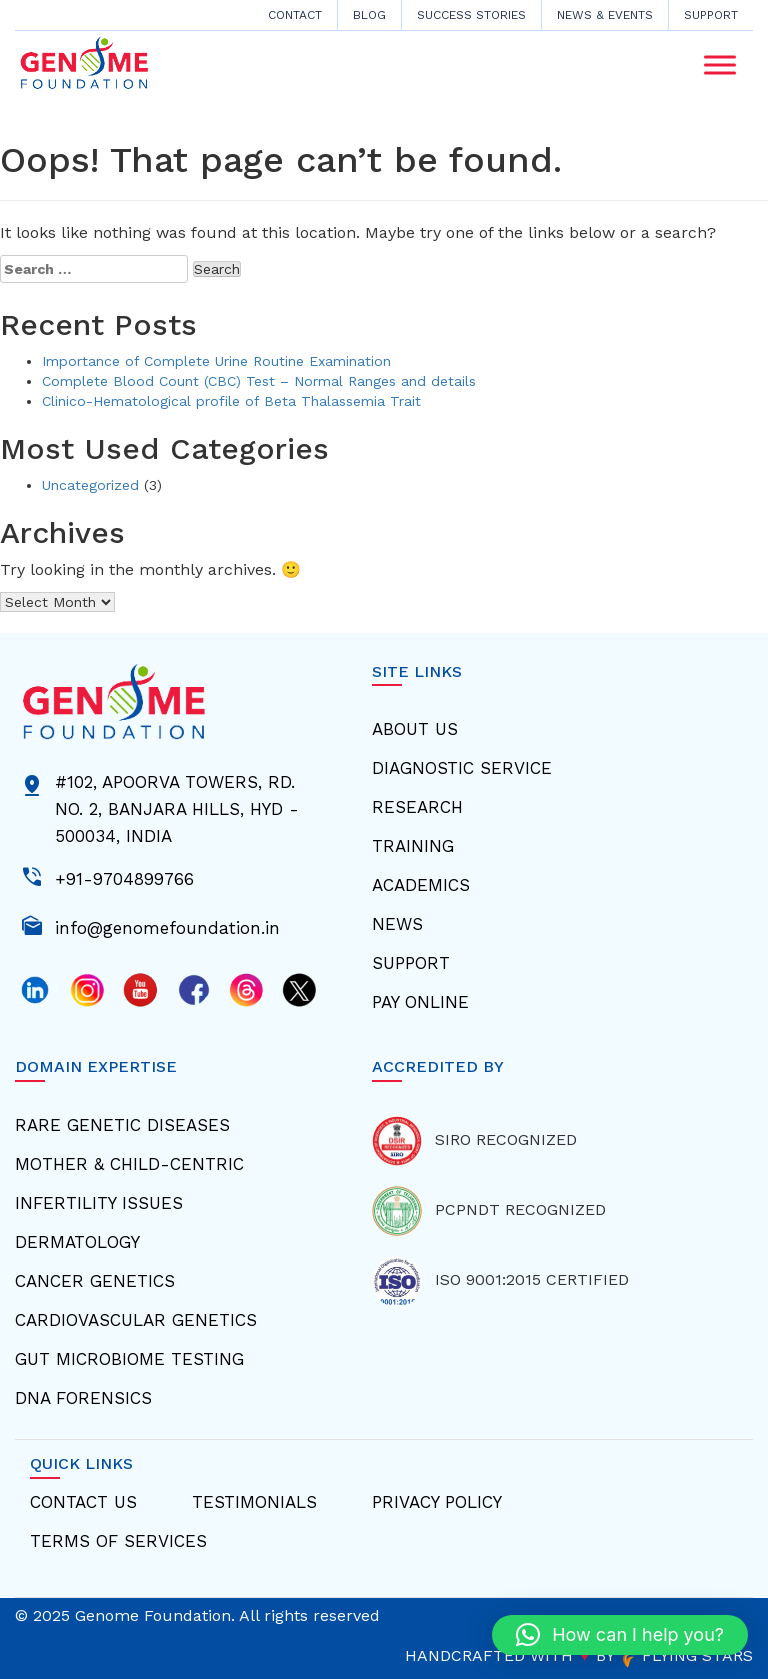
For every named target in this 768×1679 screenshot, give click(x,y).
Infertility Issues (99, 1203)
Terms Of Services (118, 1541)
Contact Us (83, 1502)
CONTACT (295, 15)
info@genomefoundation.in (167, 926)
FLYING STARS (686, 1655)
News (397, 924)
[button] (620, 1635)
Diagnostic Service (462, 768)
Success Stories (471, 15)
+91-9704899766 (124, 877)
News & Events (605, 15)
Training (413, 846)
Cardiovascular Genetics (136, 1320)
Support (711, 15)
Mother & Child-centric (129, 1164)
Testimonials (254, 1502)
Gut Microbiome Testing (129, 1359)
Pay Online (420, 1002)
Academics (421, 885)
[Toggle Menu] (720, 65)
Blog (369, 15)
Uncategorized (90, 485)
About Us (415, 729)
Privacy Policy (437, 1502)
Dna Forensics (83, 1398)
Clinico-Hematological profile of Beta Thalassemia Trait (231, 401)
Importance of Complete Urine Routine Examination (216, 361)
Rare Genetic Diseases (122, 1125)
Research (417, 807)
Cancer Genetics (95, 1281)
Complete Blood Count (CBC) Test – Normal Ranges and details (259, 381)
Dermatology (77, 1242)
